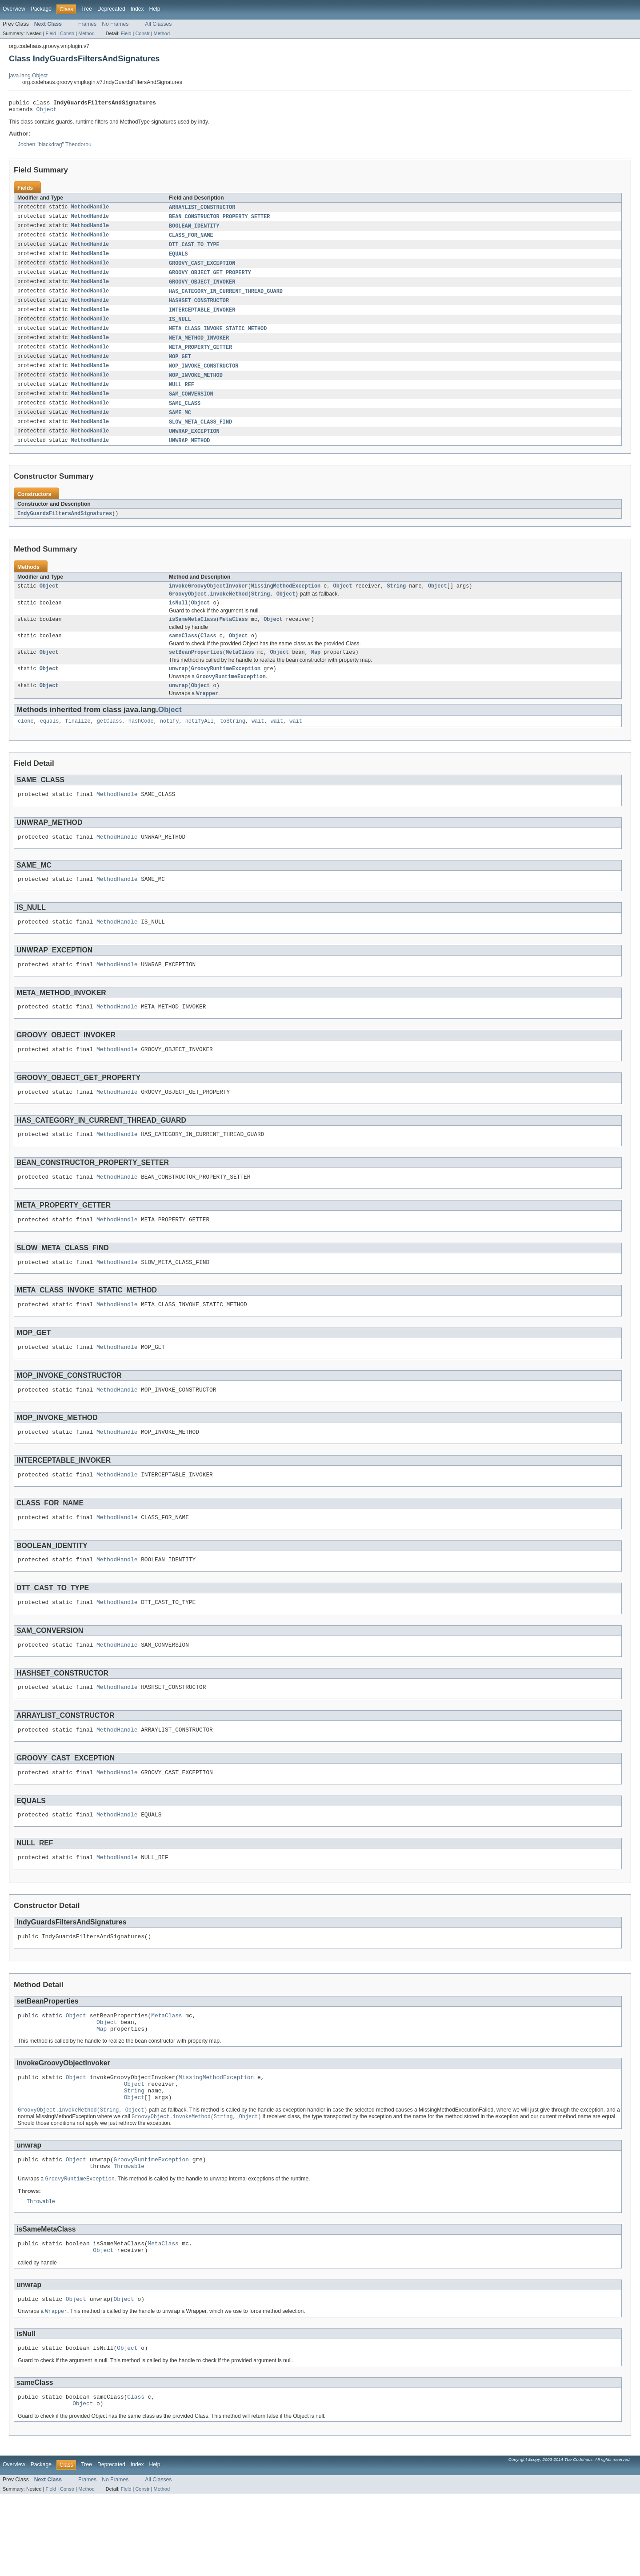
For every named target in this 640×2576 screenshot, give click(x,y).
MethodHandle (90, 210)
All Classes (158, 24)
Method (86, 33)
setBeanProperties (196, 671)
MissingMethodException (285, 601)
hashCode (141, 744)
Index (137, 9)
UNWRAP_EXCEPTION (194, 444)
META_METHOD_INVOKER (199, 347)
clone (26, 744)
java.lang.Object (28, 75)
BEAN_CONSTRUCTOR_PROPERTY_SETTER (219, 220)
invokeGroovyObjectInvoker (208, 601)
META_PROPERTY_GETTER (200, 356)
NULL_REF (181, 396)
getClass (109, 744)
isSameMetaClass (192, 636)
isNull (178, 619)
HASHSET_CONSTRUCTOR (199, 308)
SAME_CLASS (184, 415)
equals (49, 744)
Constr (67, 33)
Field (50, 33)
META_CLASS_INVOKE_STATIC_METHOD (218, 337)
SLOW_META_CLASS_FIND (200, 435)
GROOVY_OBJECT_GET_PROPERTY (210, 278)
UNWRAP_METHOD (189, 454)
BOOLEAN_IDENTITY (194, 229)
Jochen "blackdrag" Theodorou (55, 147)
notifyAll (199, 744)
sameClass (183, 654)
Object (46, 112)
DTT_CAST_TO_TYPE (194, 249)
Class (208, 654)
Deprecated (111, 9)
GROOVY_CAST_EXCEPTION (202, 268)
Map (315, 671)
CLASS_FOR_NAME (191, 239)
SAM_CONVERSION (191, 405)
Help (154, 9)
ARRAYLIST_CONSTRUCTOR (202, 210)
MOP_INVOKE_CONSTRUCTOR (203, 376)
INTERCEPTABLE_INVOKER (202, 317)
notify (169, 744)
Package (41, 9)
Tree (86, 9)
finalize (78, 744)
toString (232, 744)
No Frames (115, 24)
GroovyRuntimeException (225, 688)
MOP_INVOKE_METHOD (196, 386)
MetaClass (234, 636)
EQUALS (178, 259)
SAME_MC (180, 425)
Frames (87, 24)
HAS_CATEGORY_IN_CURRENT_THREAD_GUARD (226, 298)
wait (258, 744)
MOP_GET (180, 366)
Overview (14, 9)
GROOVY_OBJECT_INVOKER (202, 288)
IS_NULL (180, 327)
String (396, 601)
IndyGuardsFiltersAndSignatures (64, 528)
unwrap (178, 688)
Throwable (129, 2238)
